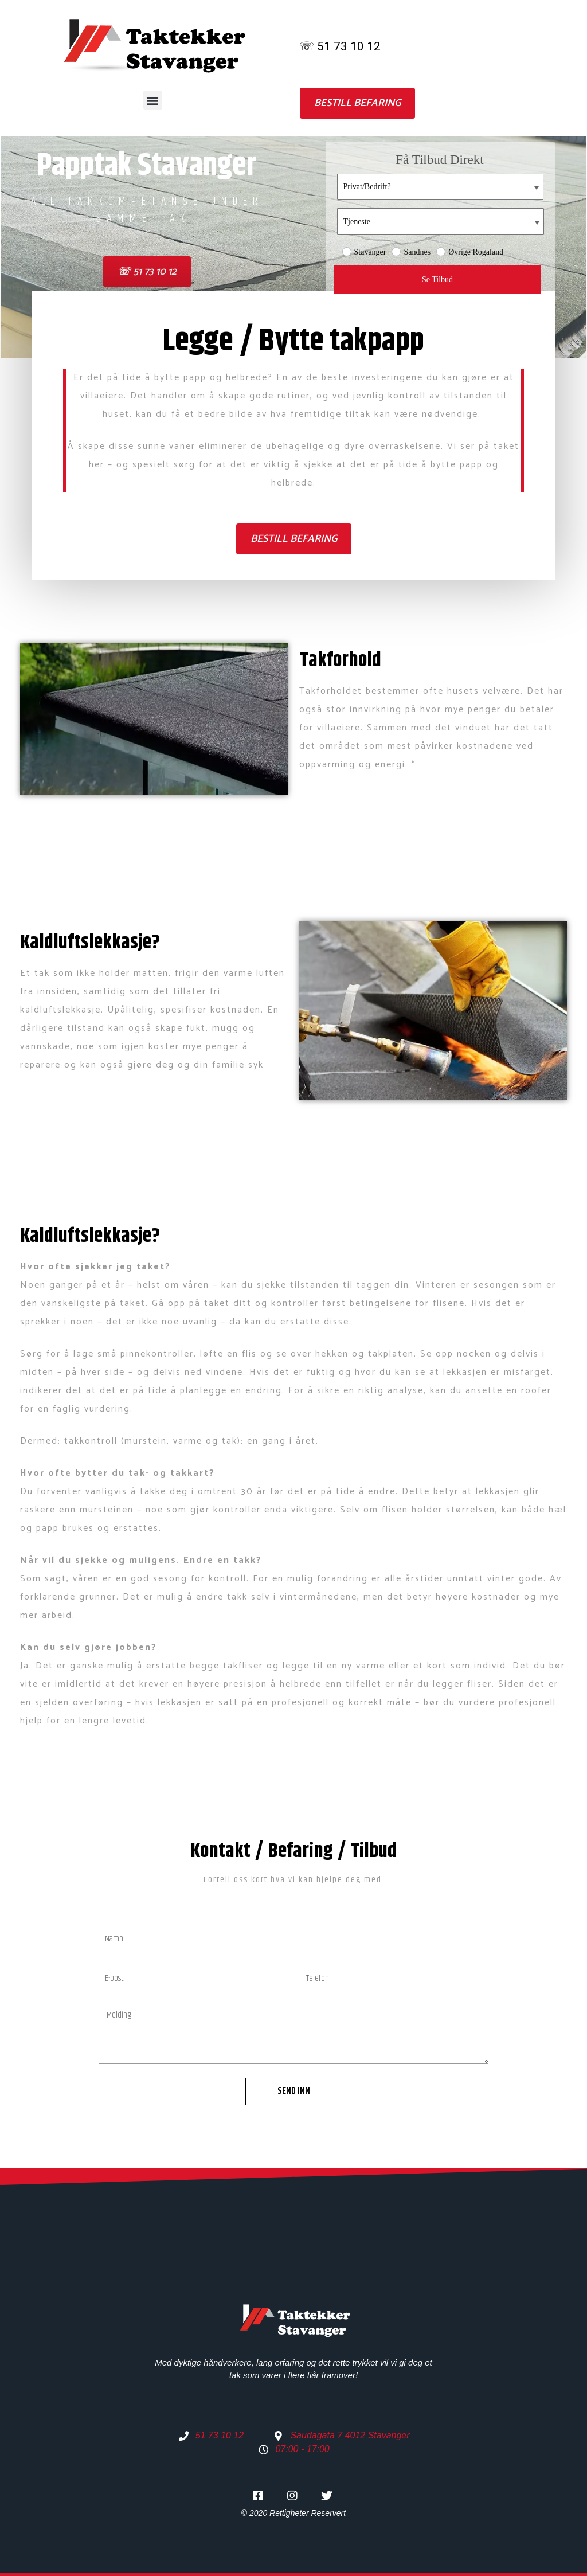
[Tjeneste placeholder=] (440, 221)
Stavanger (364, 252)
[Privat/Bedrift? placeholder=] (440, 187)
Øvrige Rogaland (469, 252)
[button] (152, 100)
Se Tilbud (437, 279)
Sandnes (411, 252)
